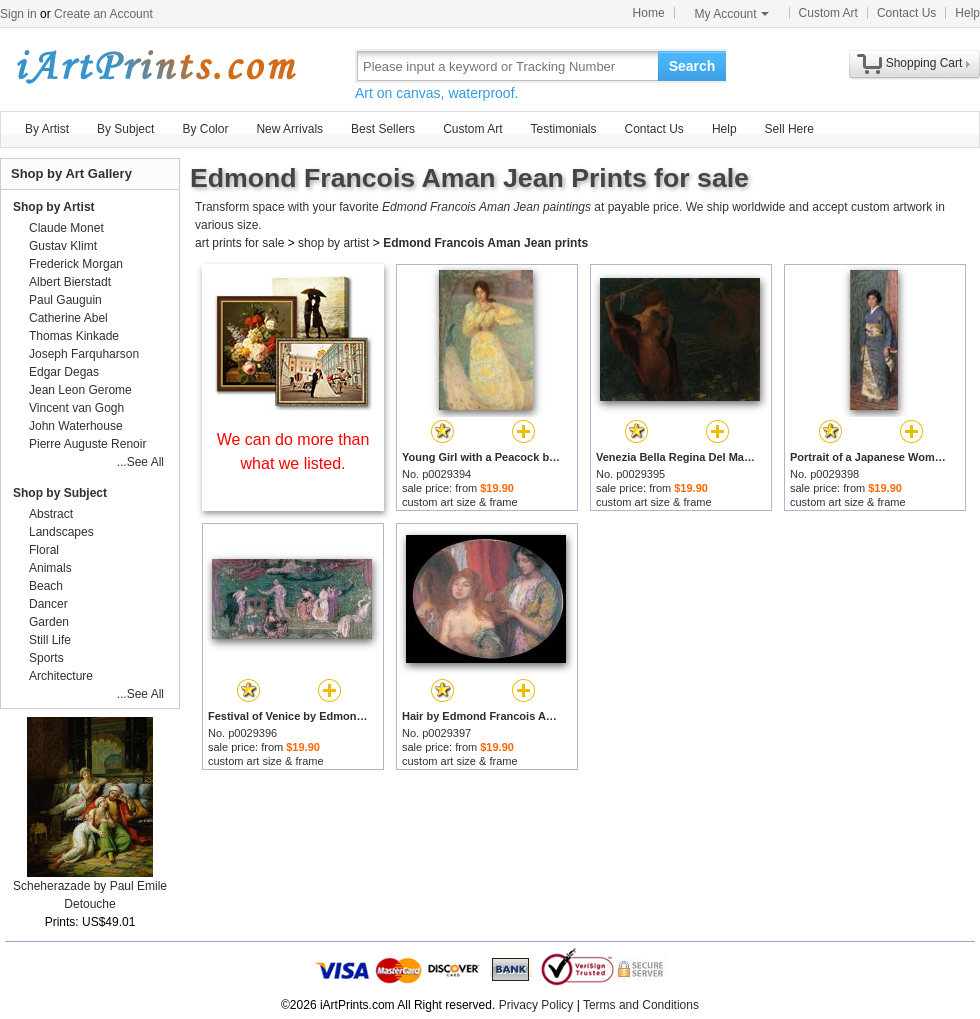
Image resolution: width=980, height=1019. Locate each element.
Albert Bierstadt (70, 282)
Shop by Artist (54, 207)
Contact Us (906, 13)
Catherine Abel (68, 318)
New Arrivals (289, 129)
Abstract (51, 514)
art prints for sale (239, 243)
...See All (140, 462)
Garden (49, 622)
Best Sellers (383, 129)
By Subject (125, 129)
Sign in (18, 14)
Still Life (50, 640)
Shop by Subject (60, 493)
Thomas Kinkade (74, 336)
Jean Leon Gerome (80, 390)
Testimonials (563, 129)
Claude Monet (66, 228)
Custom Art (828, 13)
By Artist (47, 129)
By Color (205, 129)
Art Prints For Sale (155, 65)
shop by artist (333, 243)
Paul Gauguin (65, 300)
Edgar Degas (64, 372)
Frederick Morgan (76, 264)
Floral (44, 550)
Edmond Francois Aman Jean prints (485, 243)
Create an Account (103, 14)
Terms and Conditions (641, 1005)
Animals (50, 568)
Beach (46, 586)
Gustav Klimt (63, 246)
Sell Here (789, 129)
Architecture (61, 676)
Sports (46, 658)
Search (692, 66)
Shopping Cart (924, 63)
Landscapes (61, 532)
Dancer (48, 604)
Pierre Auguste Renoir (87, 444)
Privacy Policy (536, 1005)
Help (967, 13)
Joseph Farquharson (84, 354)
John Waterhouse (76, 426)
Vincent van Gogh (76, 408)
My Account (732, 14)
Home (649, 13)
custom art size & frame (460, 502)
